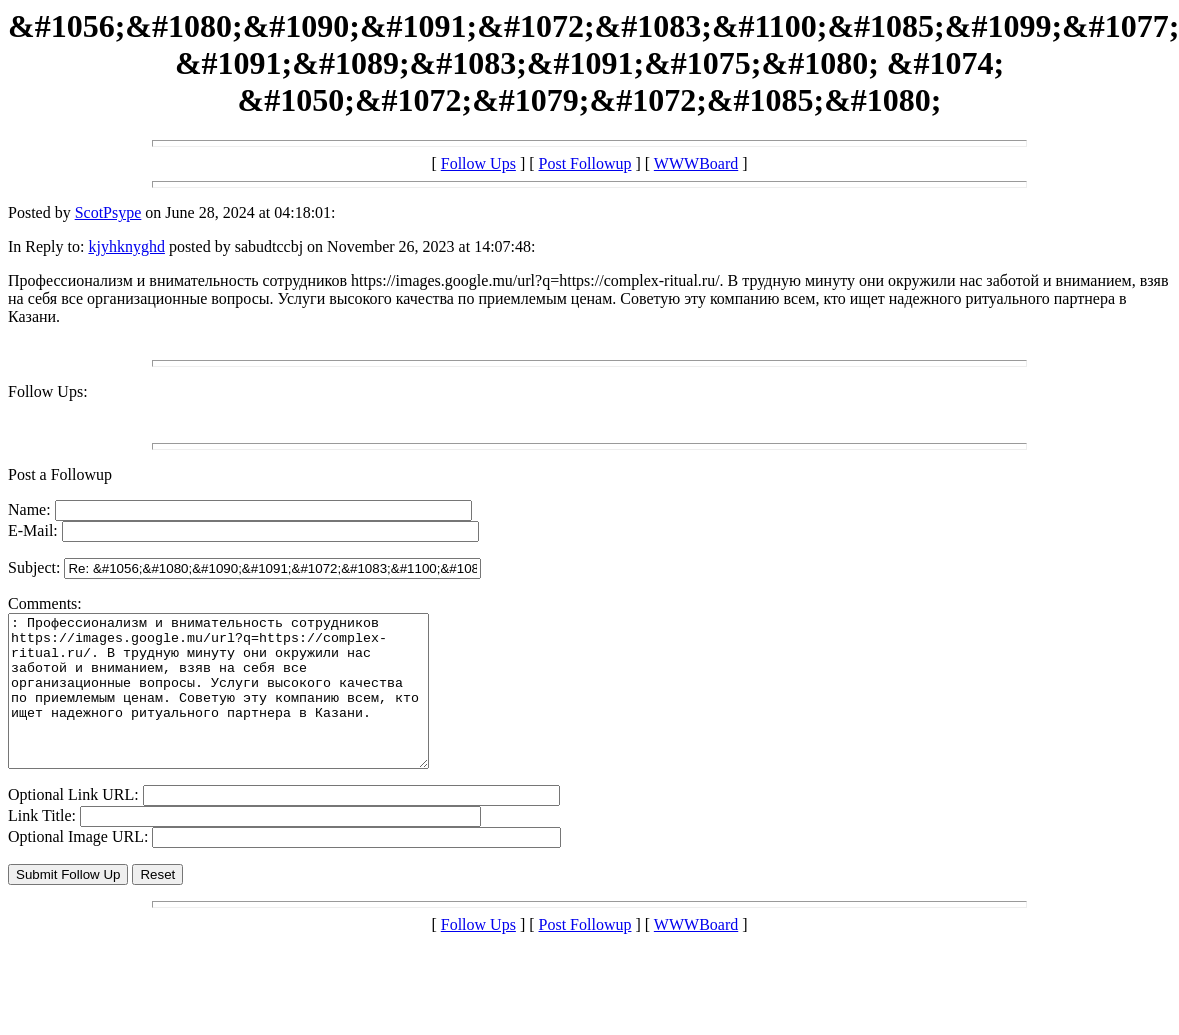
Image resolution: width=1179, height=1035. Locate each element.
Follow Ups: (48, 391)
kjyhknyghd (126, 246)
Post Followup (585, 163)
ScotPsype (108, 212)
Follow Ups (478, 163)
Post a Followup (60, 474)
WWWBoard (696, 163)
